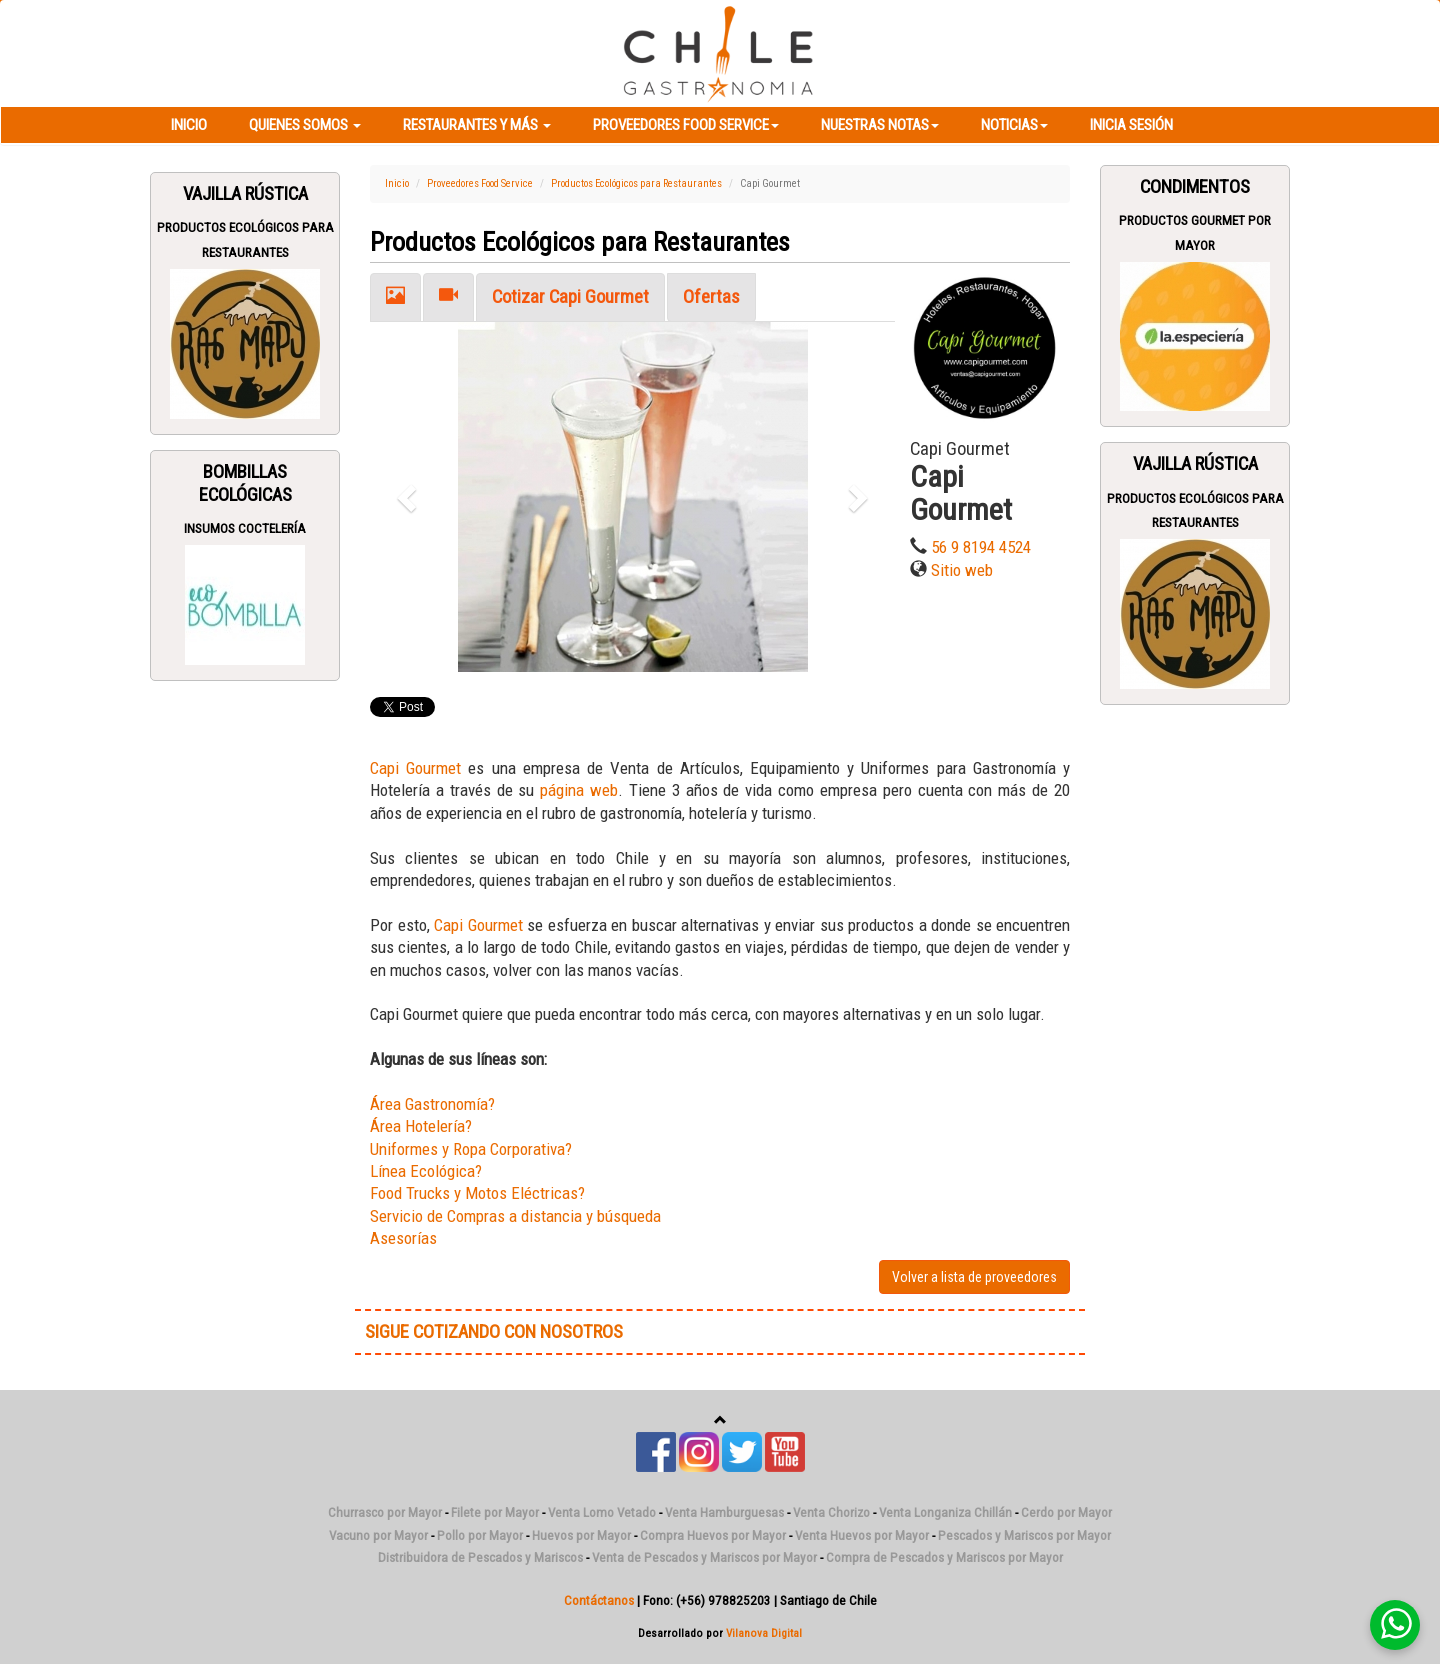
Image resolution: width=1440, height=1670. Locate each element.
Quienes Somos (305, 125)
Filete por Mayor (495, 1512)
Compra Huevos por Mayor (713, 1535)
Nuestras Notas (880, 125)
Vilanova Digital (764, 1633)
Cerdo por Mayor (1066, 1512)
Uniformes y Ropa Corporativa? (471, 1149)
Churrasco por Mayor (385, 1512)
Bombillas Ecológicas (245, 483)
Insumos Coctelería (245, 528)
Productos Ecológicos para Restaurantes (636, 183)
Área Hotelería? (421, 1126)
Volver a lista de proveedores (974, 1277)
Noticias (1014, 125)
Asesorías (403, 1238)
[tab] (395, 297)
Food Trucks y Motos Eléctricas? (477, 1193)
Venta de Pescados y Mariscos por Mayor (704, 1557)
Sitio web (962, 570)
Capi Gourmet (415, 768)
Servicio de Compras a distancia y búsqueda (515, 1216)
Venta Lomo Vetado (602, 1512)
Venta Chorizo (831, 1512)
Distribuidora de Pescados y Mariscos (480, 1557)
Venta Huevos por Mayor (862, 1535)
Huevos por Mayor (581, 1535)
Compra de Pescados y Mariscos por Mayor (944, 1557)
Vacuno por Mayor (378, 1535)
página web (579, 790)
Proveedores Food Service (686, 125)
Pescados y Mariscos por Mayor (1024, 1535)
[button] (409, 497)
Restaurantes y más (477, 125)
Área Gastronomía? (432, 1104)
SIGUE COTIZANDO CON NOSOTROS (494, 1332)
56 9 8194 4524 (981, 547)
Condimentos (1195, 187)
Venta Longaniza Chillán (945, 1512)
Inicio (189, 125)
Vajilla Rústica (245, 194)
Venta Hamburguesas (724, 1512)
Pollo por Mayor (480, 1535)
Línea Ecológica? (426, 1171)
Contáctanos (599, 1600)
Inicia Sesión (1131, 125)
